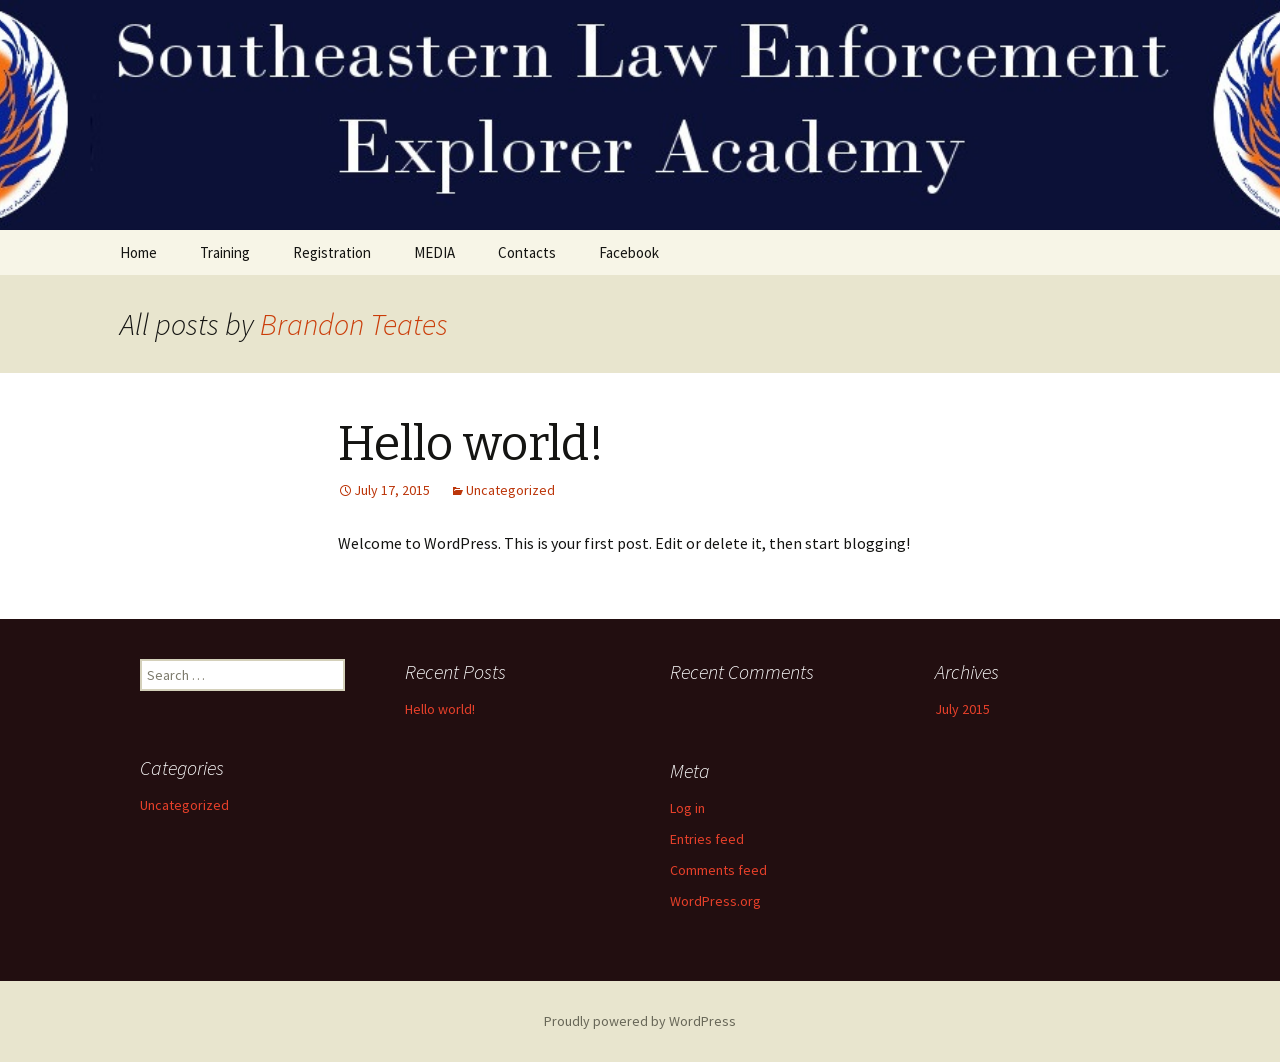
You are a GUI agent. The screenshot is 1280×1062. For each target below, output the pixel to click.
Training (225, 252)
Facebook (629, 252)
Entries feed (707, 839)
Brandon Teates (354, 324)
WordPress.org (715, 901)
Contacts (527, 252)
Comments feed (718, 870)
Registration (332, 252)
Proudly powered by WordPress (640, 1021)
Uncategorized (510, 490)
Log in (687, 808)
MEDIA (434, 252)
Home (138, 252)
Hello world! (471, 444)
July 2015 (962, 709)
